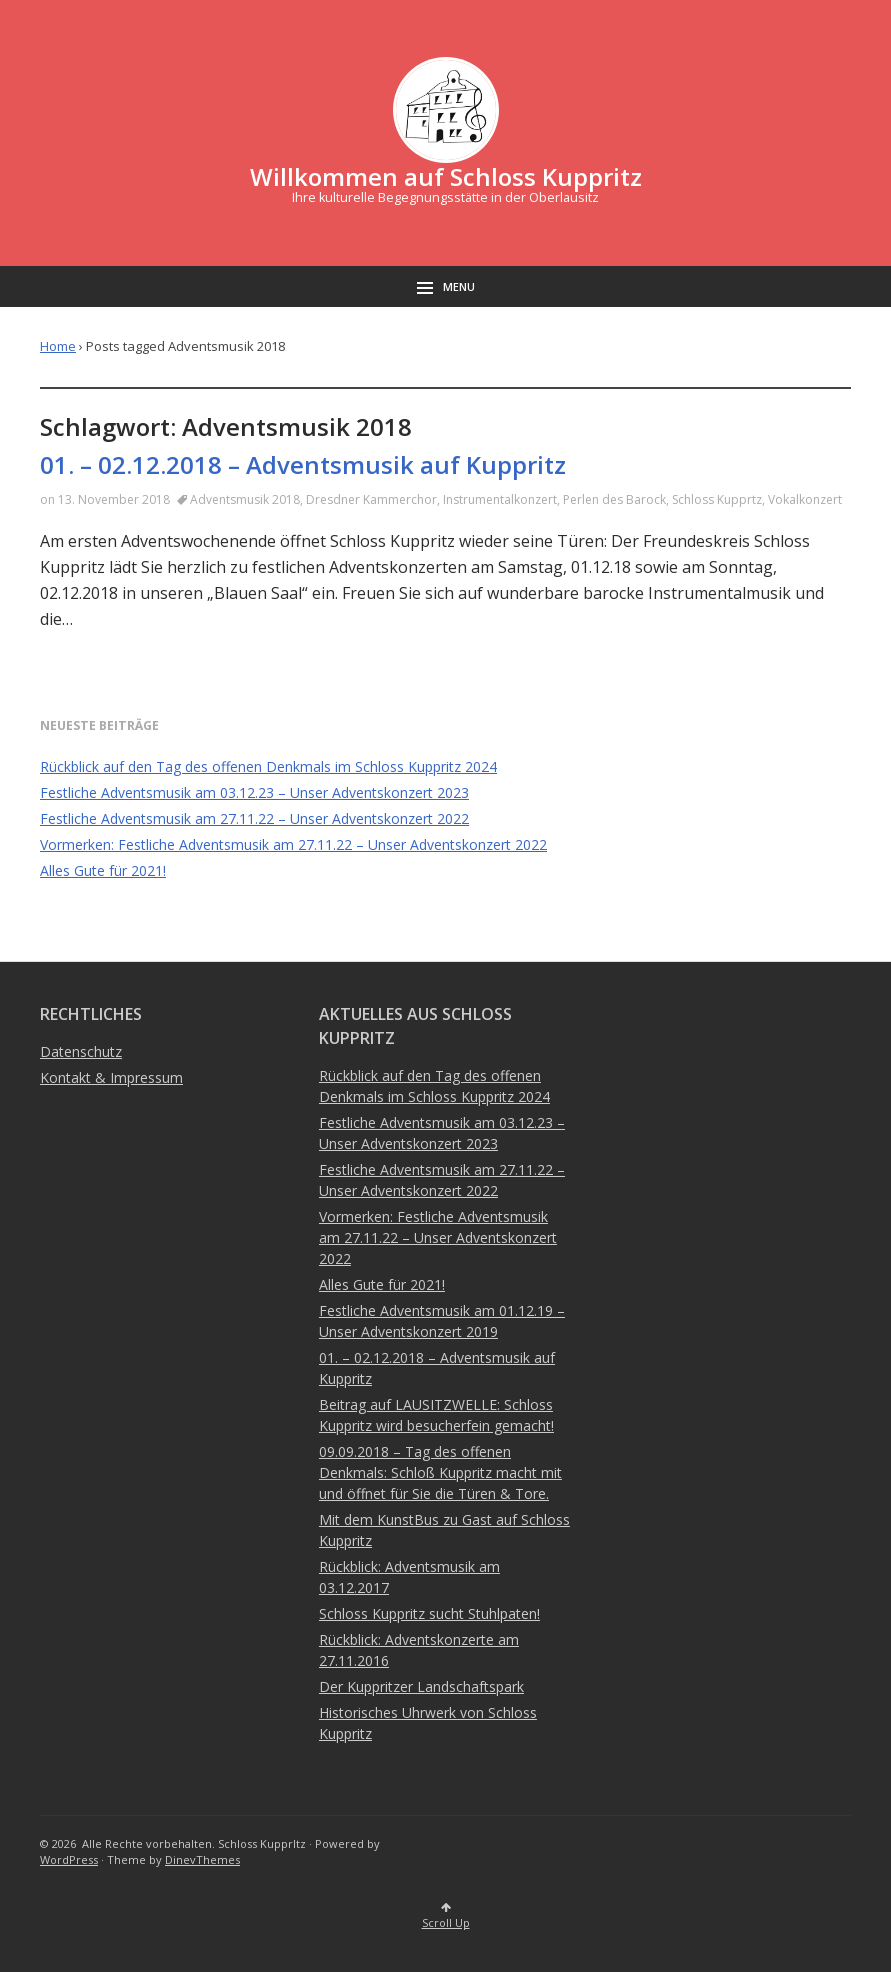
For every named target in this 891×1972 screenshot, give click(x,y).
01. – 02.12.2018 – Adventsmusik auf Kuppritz (303, 464)
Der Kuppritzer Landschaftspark (421, 1686)
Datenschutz (81, 1051)
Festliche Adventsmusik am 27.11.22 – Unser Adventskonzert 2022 (254, 818)
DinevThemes (202, 1859)
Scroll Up (446, 1916)
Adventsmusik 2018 (245, 499)
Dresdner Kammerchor (371, 499)
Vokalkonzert (805, 499)
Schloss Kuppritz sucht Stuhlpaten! (429, 1613)
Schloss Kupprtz (717, 499)
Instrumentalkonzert (500, 499)
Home (58, 346)
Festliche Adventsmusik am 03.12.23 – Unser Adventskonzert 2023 (254, 792)
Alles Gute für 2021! (103, 870)
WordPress (69, 1859)
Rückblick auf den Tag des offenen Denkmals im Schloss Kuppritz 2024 (268, 766)
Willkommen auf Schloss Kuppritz (446, 176)
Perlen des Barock (614, 499)
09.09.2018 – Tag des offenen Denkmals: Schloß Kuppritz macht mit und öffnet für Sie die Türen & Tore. (440, 1472)
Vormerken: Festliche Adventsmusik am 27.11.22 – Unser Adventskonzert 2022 (293, 844)
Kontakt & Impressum (111, 1077)
